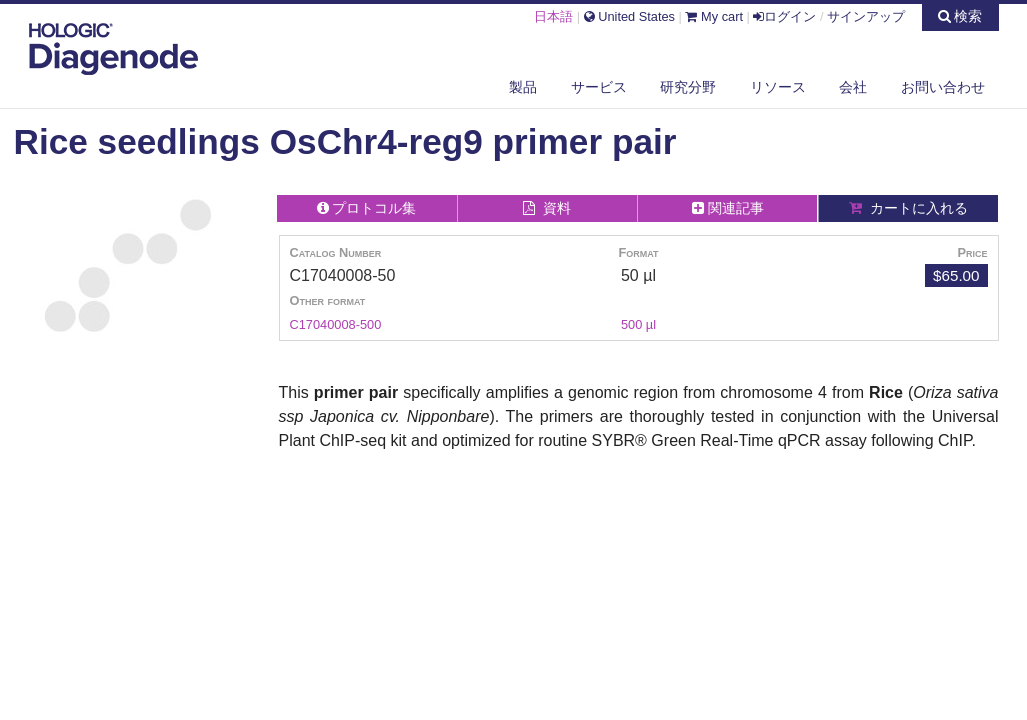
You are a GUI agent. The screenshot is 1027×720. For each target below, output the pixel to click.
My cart (714, 16)
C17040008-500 (336, 324)
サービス (599, 87)
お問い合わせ (943, 87)
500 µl (638, 324)
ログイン (784, 16)
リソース (778, 87)
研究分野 (688, 87)
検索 (960, 16)
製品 (523, 87)
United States (629, 16)
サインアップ (866, 16)
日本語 (553, 16)
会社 (853, 87)
